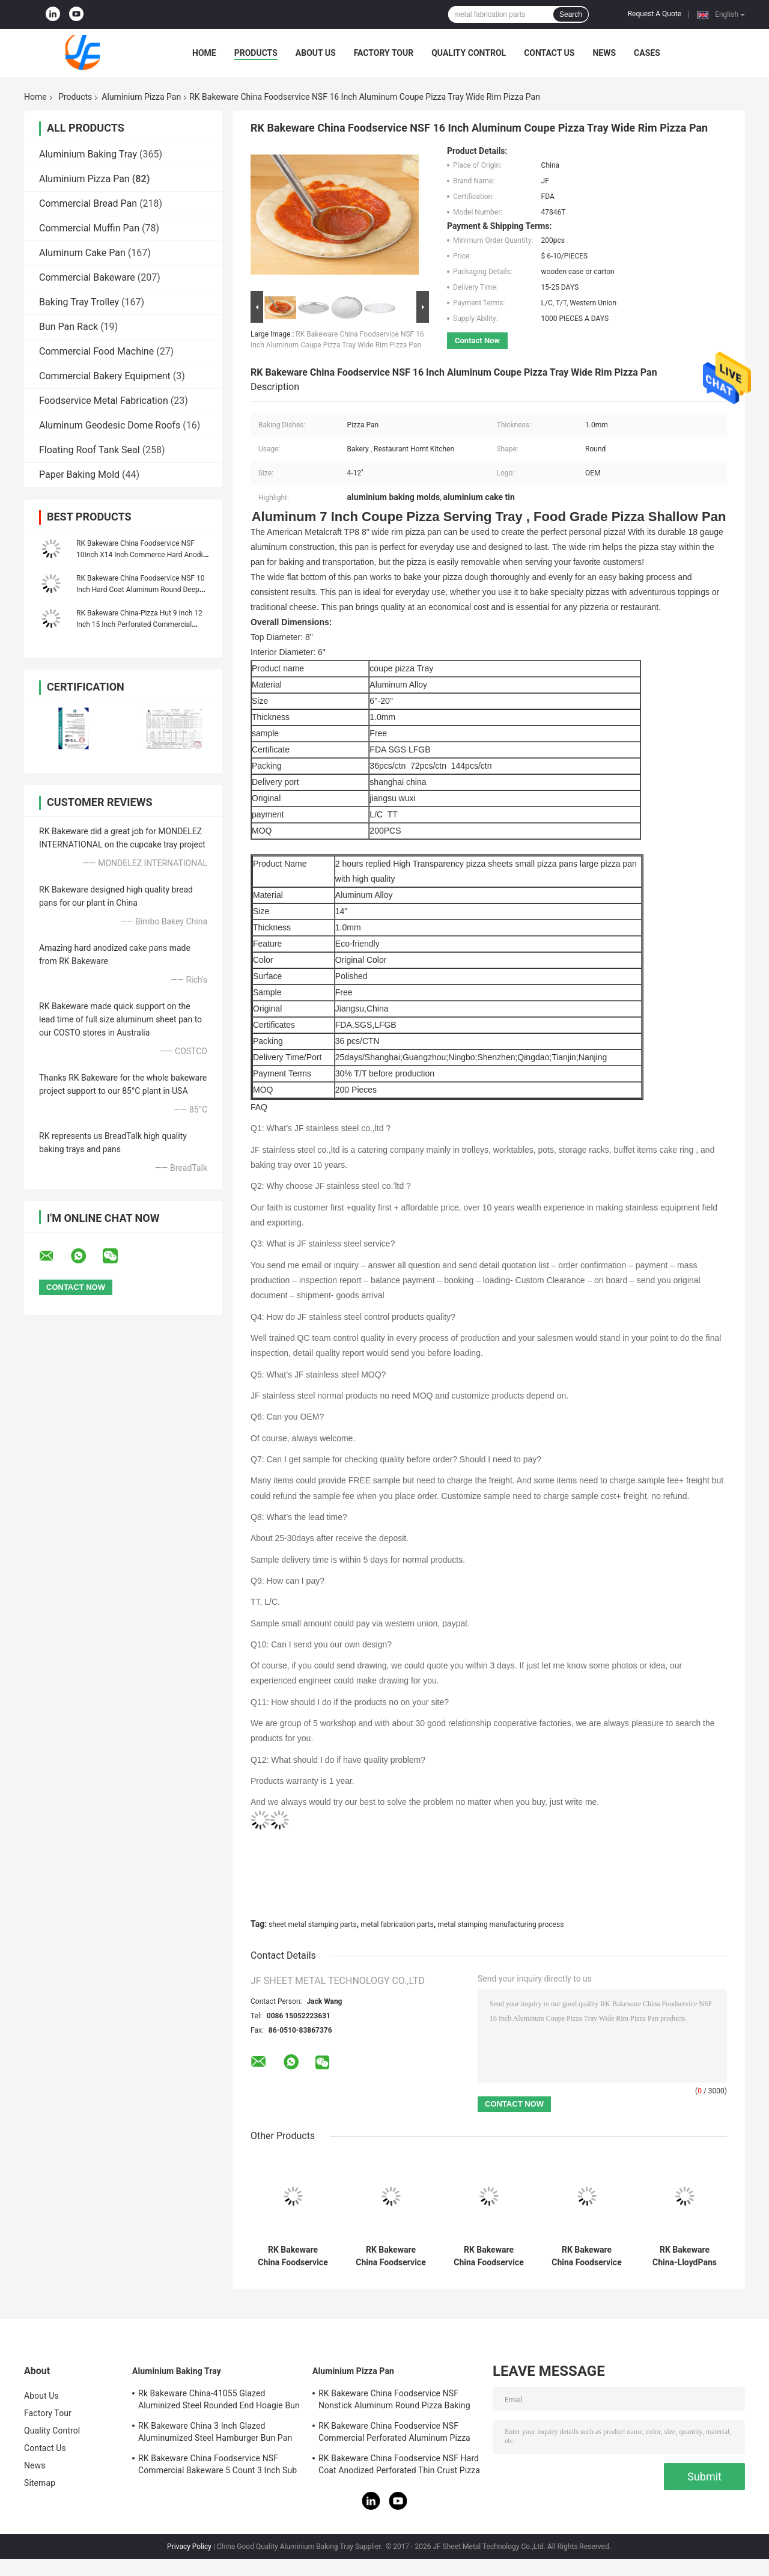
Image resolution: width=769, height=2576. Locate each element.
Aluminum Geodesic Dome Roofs (109, 425)
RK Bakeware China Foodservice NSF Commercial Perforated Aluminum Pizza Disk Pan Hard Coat (292, 2256)
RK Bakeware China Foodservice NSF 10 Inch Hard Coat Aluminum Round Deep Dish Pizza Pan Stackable (140, 589)
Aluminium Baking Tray (88, 154)
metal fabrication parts (397, 1924)
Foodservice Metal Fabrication (103, 400)
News (604, 53)
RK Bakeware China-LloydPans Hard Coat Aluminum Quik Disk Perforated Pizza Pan (684, 2256)
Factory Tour (384, 53)
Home (204, 53)
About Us (316, 53)
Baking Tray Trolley (79, 302)
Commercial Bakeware (87, 277)
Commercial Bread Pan (88, 203)
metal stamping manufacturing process (500, 1924)
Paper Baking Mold (79, 474)
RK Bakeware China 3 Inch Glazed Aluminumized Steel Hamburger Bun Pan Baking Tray (215, 2433)
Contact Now (477, 340)
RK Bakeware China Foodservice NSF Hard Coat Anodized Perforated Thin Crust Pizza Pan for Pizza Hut (399, 2466)
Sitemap (39, 2483)
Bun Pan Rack (68, 326)
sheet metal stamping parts (313, 1924)
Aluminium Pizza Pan (141, 97)
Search (570, 14)
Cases (647, 53)
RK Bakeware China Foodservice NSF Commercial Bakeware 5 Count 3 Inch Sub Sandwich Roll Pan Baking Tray (217, 2466)
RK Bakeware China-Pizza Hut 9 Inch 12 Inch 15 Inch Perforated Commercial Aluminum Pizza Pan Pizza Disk (139, 624)
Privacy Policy (189, 2546)
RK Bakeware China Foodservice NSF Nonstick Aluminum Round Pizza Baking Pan (586, 2256)
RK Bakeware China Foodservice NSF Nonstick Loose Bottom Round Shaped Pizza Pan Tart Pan (390, 2256)
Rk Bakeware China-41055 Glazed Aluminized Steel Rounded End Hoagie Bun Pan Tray (219, 2401)
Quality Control (468, 53)
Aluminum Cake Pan (82, 252)
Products (256, 53)
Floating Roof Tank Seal (89, 450)
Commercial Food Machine (96, 351)
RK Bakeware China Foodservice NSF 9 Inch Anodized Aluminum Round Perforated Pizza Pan (488, 2256)
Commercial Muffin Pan (89, 228)
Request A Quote (654, 14)
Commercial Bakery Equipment (105, 376)
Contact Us (549, 53)
